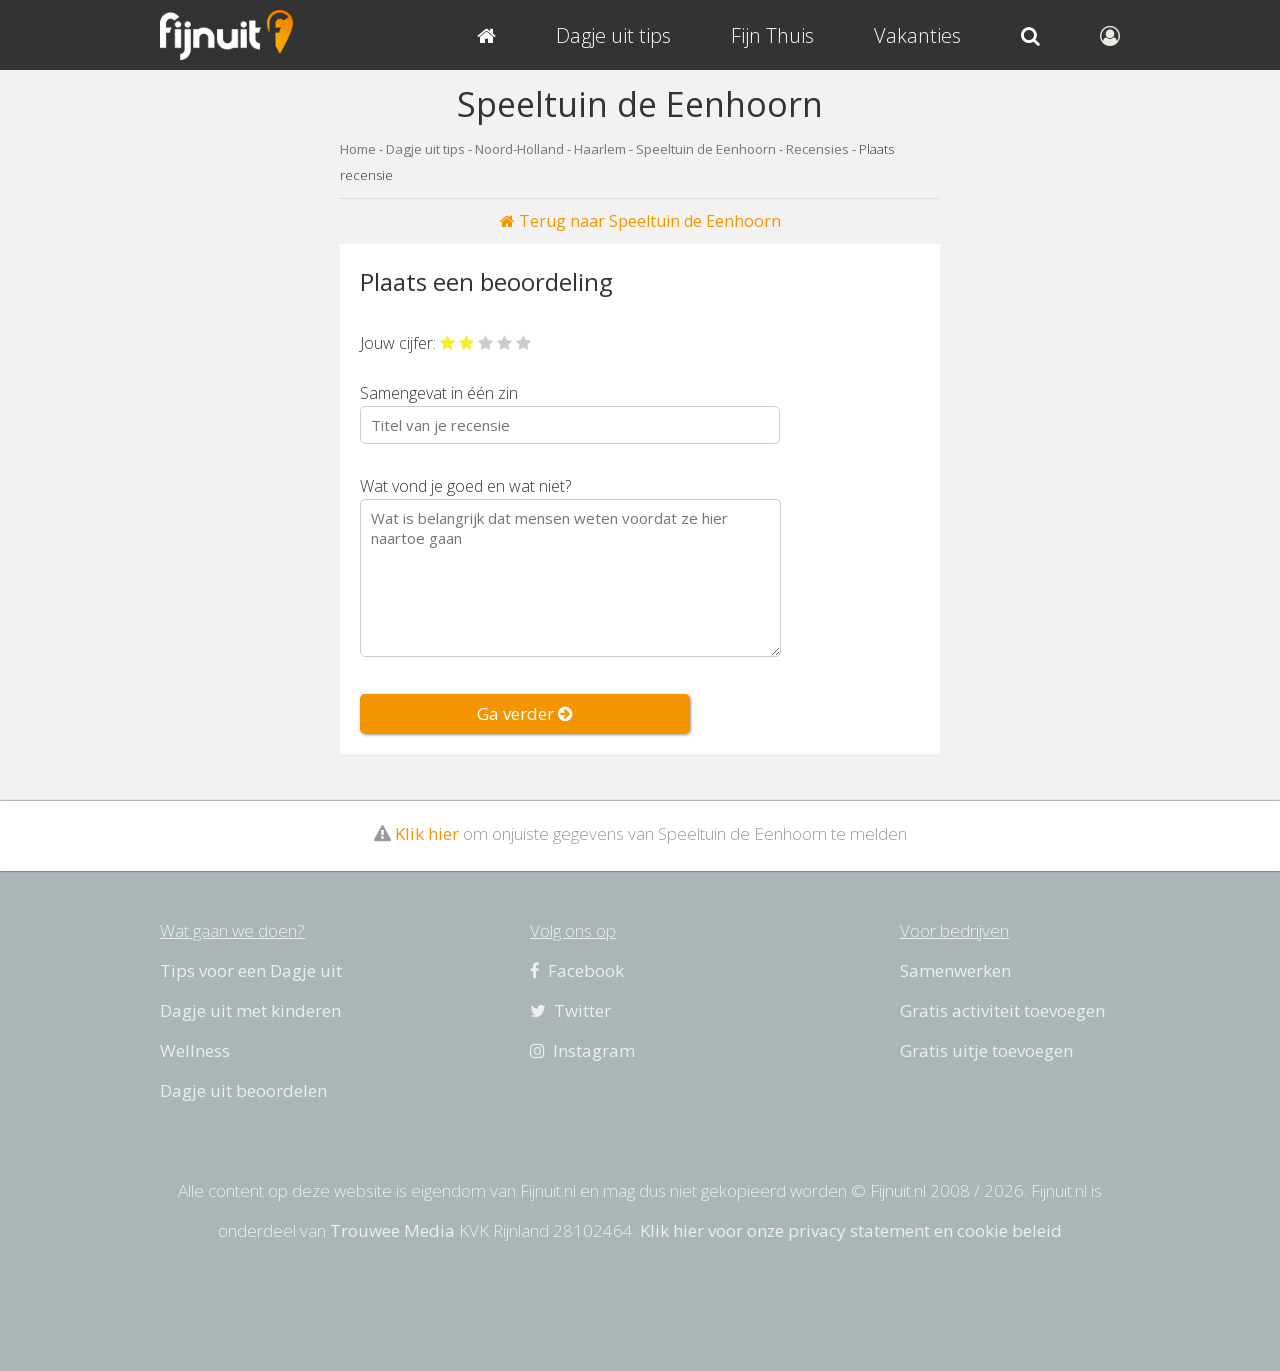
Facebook (577, 970)
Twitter (570, 1010)
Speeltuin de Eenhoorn (706, 149)
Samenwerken (955, 970)
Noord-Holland (519, 149)
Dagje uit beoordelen (243, 1090)
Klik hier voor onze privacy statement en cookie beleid (851, 1230)
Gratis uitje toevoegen (986, 1050)
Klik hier (427, 833)
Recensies (817, 149)
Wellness (195, 1050)
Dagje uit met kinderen (250, 1010)
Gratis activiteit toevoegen (1002, 1010)
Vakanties (917, 35)
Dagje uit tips (425, 149)
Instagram (582, 1050)
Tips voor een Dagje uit (251, 970)
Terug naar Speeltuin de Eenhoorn (640, 221)
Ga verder (525, 713)
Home (358, 149)
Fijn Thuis (772, 35)
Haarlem (600, 149)
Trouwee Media (392, 1230)
